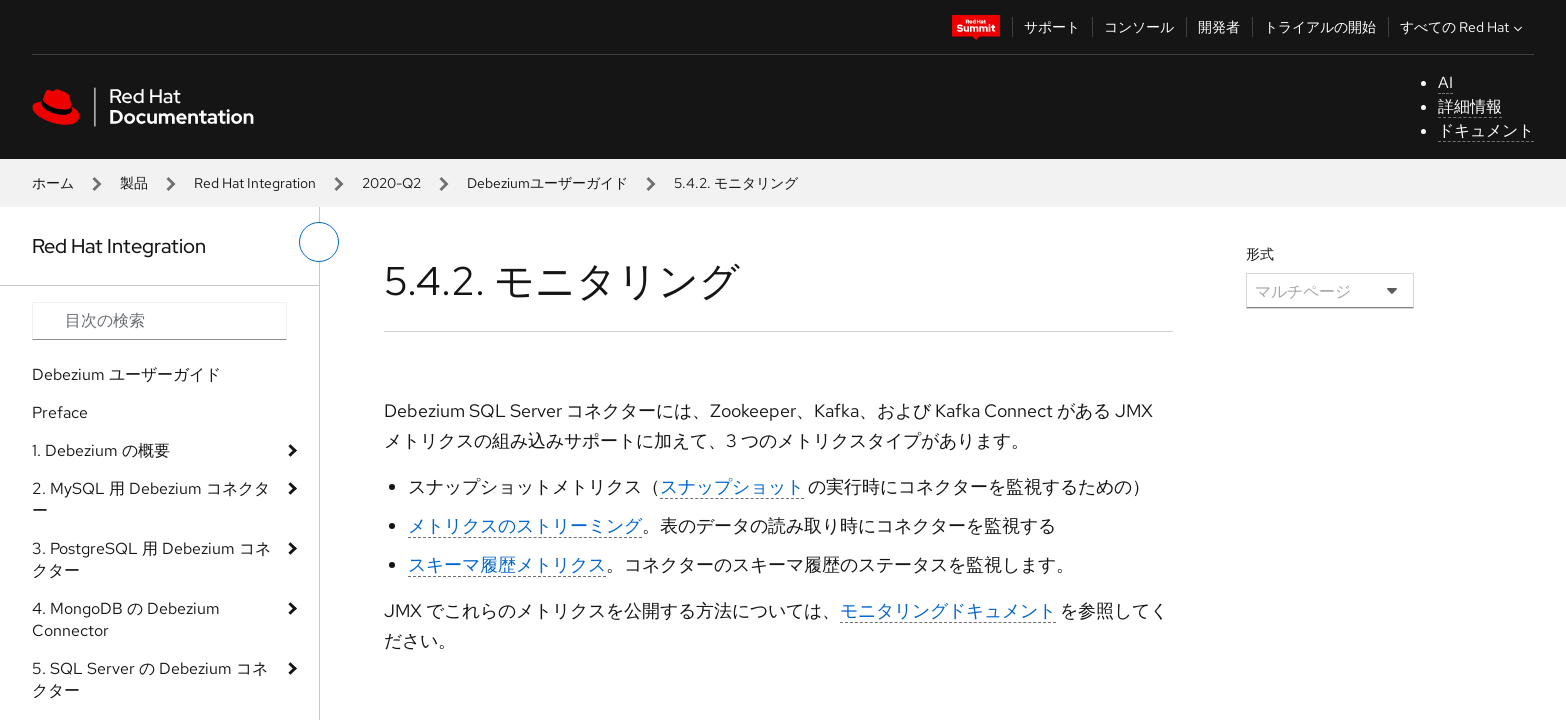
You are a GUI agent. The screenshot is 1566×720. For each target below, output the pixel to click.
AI (1445, 82)
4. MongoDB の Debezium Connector (126, 619)
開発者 (1219, 27)
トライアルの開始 (1320, 27)
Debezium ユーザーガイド (126, 374)
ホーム (53, 183)
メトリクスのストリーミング (525, 525)
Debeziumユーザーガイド (547, 183)
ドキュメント (1486, 130)
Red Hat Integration (255, 183)
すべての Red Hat (1463, 27)
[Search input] (159, 321)
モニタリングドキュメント (948, 610)
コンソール (1139, 27)
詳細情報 (1470, 106)
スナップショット (732, 486)
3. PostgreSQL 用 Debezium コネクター (151, 559)
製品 (134, 183)
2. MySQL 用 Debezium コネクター (151, 499)
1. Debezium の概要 (101, 450)
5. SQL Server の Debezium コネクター (150, 679)
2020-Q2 (391, 183)
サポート (1052, 27)
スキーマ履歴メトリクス (507, 564)
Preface (60, 412)
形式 (1260, 254)
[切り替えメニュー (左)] (319, 242)
